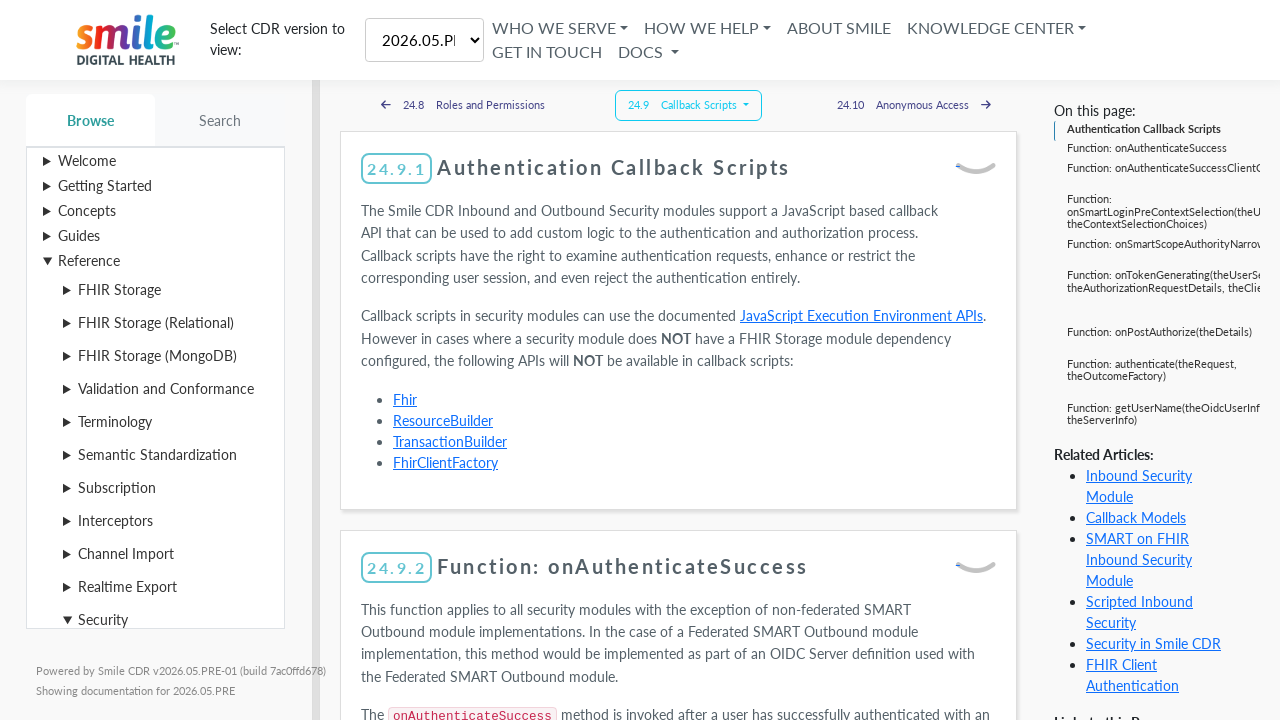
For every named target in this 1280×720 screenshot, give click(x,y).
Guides (79, 235)
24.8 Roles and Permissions (463, 104)
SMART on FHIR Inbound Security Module (1139, 559)
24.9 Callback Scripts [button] (684, 104)
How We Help (704, 27)
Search (220, 120)
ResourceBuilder (443, 420)
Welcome (87, 160)
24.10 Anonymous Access (914, 104)
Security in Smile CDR (1153, 643)
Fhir (405, 399)
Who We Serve (557, 27)
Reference (89, 260)
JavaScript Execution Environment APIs (861, 315)
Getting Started (105, 185)
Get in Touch (550, 51)
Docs (645, 51)
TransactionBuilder (450, 441)
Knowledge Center (993, 27)
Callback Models (1136, 517)
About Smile (842, 27)
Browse (90, 120)
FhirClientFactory (445, 462)
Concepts (87, 210)
